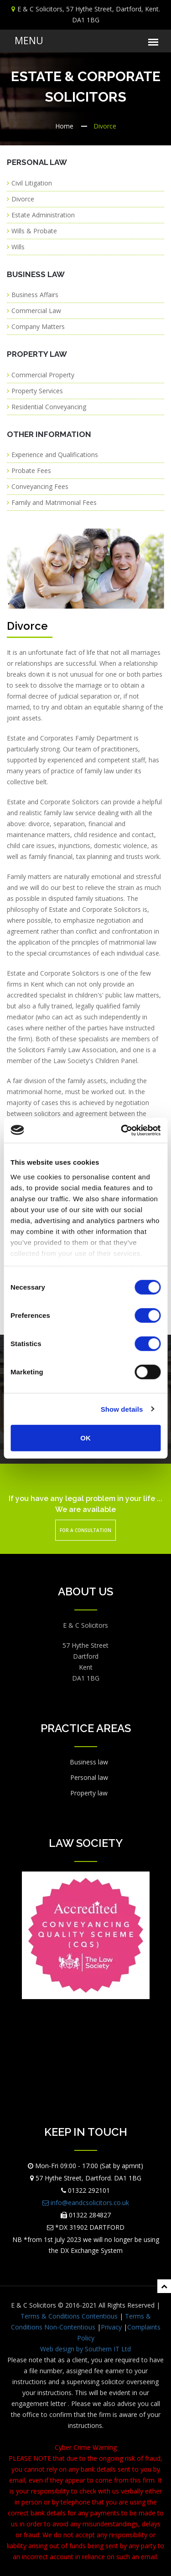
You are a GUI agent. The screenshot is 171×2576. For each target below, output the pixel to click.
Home (64, 126)
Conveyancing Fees (39, 486)
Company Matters (38, 326)
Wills (18, 246)
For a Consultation (85, 1530)
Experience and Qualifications (54, 454)
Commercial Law (36, 310)
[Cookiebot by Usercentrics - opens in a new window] (122, 1130)
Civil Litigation (31, 183)
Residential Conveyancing (48, 406)
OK (85, 1438)
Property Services (37, 390)
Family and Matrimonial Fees (54, 502)
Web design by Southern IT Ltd (85, 2349)
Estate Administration (43, 215)
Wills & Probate (34, 230)
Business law (89, 1762)
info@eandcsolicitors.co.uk (85, 2202)
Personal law (89, 1777)
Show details (122, 1409)
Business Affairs (34, 294)
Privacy (111, 2327)
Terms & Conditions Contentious (69, 2316)
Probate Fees (31, 470)
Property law (89, 1793)
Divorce (22, 199)
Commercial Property (42, 374)
